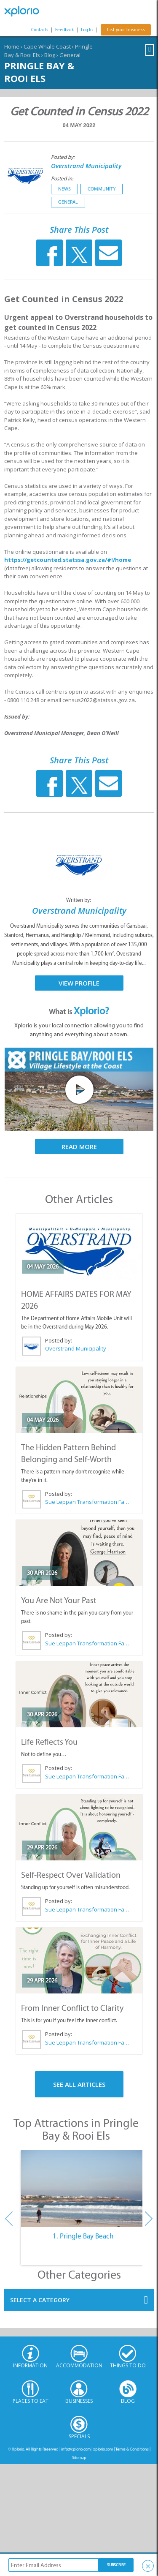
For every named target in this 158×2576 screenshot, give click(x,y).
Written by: (79, 900)
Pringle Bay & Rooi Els (39, 71)
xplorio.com (103, 2449)
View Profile (79, 983)
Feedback (64, 30)
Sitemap (79, 2457)
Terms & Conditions (132, 2449)
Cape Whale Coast (47, 46)
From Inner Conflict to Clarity (72, 2008)
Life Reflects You (49, 1742)
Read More (79, 1146)
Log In (87, 30)
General (69, 55)
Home (11, 46)
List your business (126, 30)
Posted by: (63, 157)
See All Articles (79, 2084)
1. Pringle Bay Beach (83, 2236)
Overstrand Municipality (86, 165)
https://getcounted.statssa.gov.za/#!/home (67, 560)
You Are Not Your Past (58, 1600)
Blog (49, 55)
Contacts (39, 30)
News (64, 189)
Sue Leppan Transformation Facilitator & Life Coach (87, 1502)
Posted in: (62, 178)
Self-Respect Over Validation (71, 1875)
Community (101, 189)
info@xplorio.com (76, 2449)
